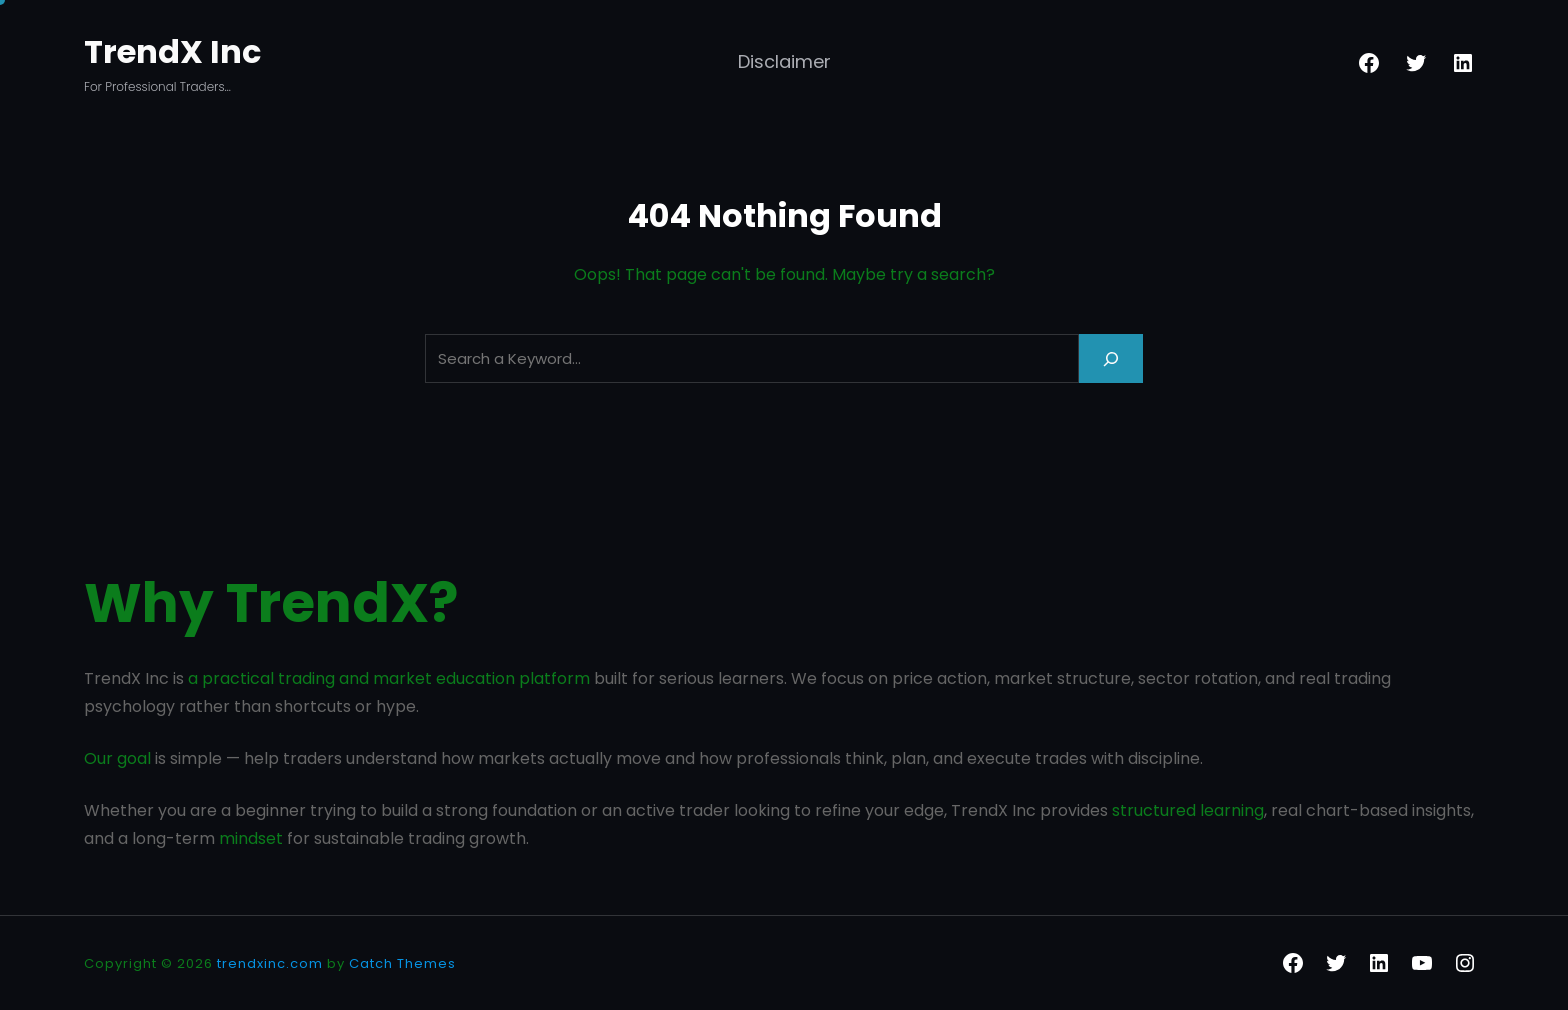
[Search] (1111, 358)
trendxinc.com (270, 963)
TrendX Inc (172, 51)
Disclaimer (784, 61)
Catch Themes (402, 963)
